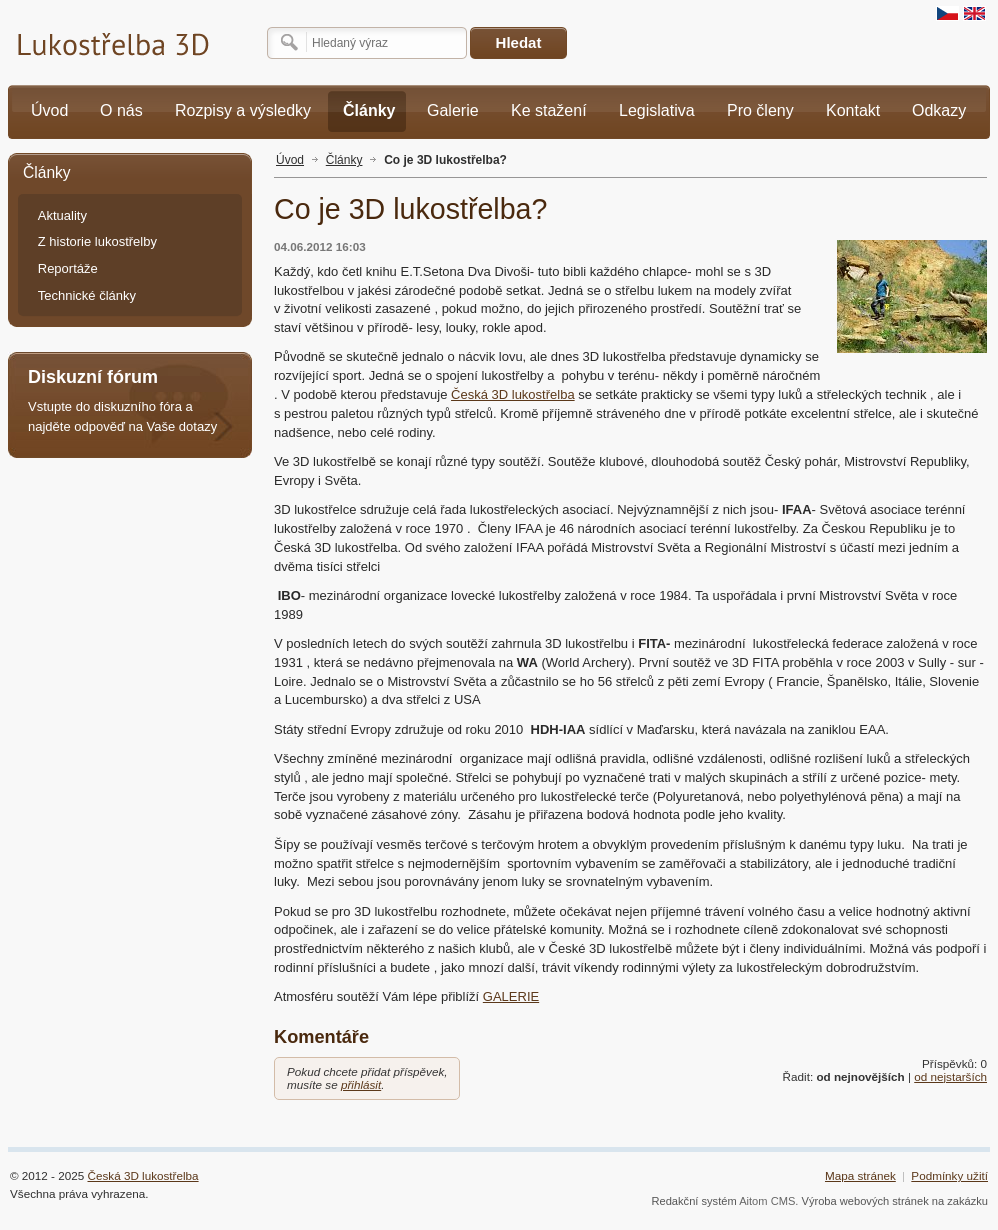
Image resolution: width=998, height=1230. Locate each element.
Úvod (290, 160)
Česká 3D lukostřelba (513, 394)
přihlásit (361, 1084)
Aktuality (62, 215)
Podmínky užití (949, 1175)
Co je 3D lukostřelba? (445, 160)
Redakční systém (693, 1201)
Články (344, 160)
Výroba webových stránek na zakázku (895, 1201)
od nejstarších (950, 1076)
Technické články (87, 295)
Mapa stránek (860, 1175)
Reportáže (68, 268)
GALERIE (511, 996)
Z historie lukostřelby (97, 241)
